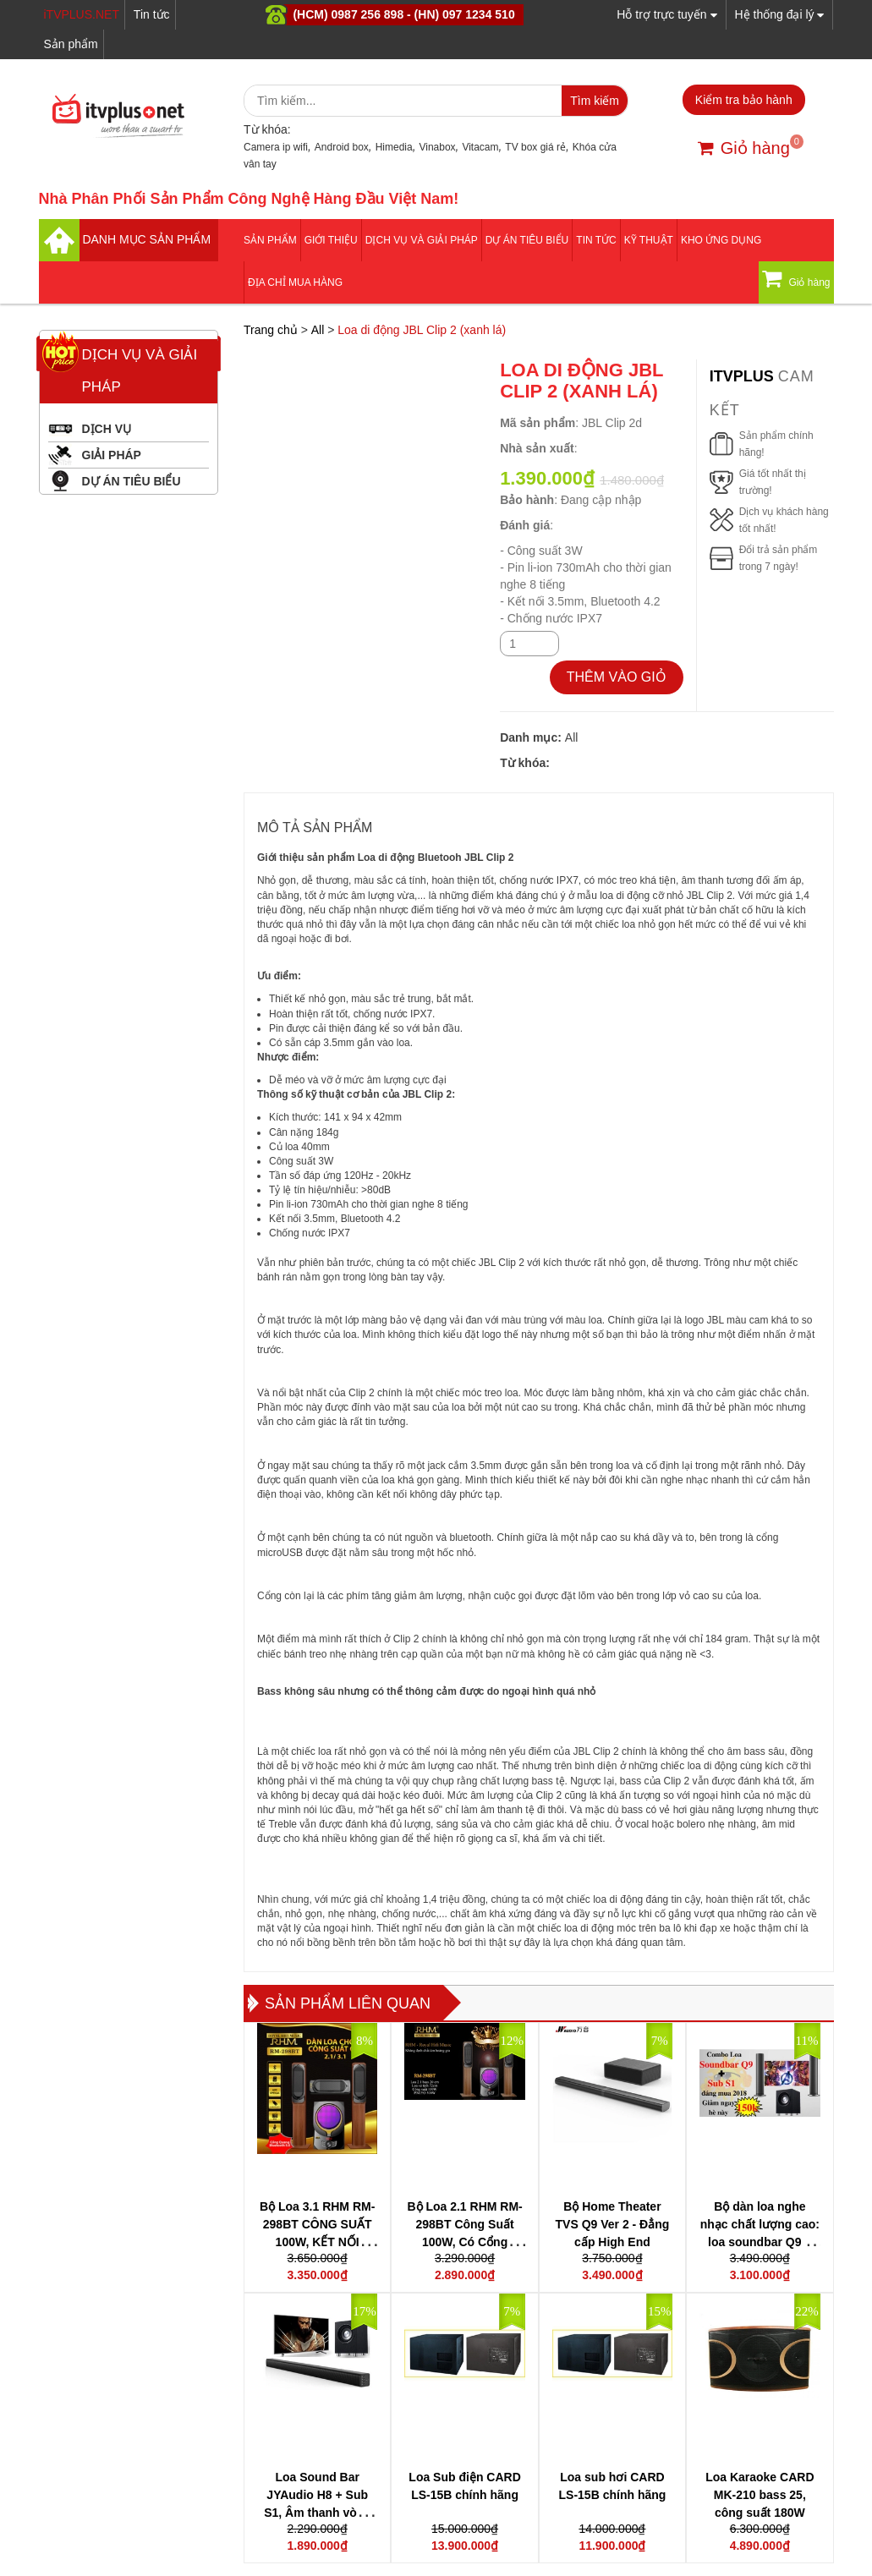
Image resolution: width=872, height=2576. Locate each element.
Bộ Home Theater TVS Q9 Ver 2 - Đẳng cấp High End (613, 2224)
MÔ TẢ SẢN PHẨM (314, 827)
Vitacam (480, 147)
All (318, 330)
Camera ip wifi (276, 147)
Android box (342, 147)
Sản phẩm (71, 44)
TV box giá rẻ (535, 147)
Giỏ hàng (744, 148)
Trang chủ (271, 330)
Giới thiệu (331, 240)
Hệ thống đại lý (780, 14)
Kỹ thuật (648, 240)
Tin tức (152, 14)
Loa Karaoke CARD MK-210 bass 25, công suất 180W (759, 2494)
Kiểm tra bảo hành (743, 100)
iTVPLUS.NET (81, 14)
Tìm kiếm (594, 100)
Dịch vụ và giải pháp (421, 240)
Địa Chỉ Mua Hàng (295, 282)
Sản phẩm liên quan (348, 2003)
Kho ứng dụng (721, 240)
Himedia (394, 147)
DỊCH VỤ (107, 429)
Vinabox (437, 147)
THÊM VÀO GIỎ (616, 677)
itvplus (744, 376)
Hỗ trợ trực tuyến (666, 14)
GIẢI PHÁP (111, 455)
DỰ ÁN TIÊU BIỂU (526, 240)
